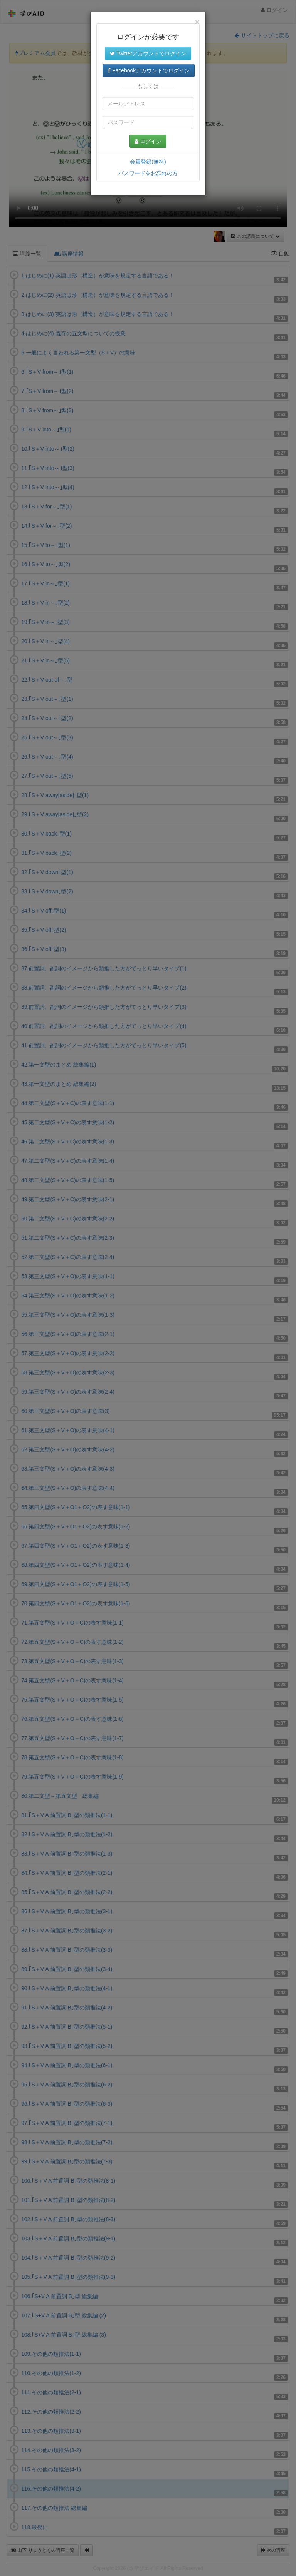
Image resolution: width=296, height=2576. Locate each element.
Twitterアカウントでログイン (148, 53)
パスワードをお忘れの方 (148, 173)
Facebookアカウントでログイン (149, 70)
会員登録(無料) (148, 162)
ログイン (148, 141)
